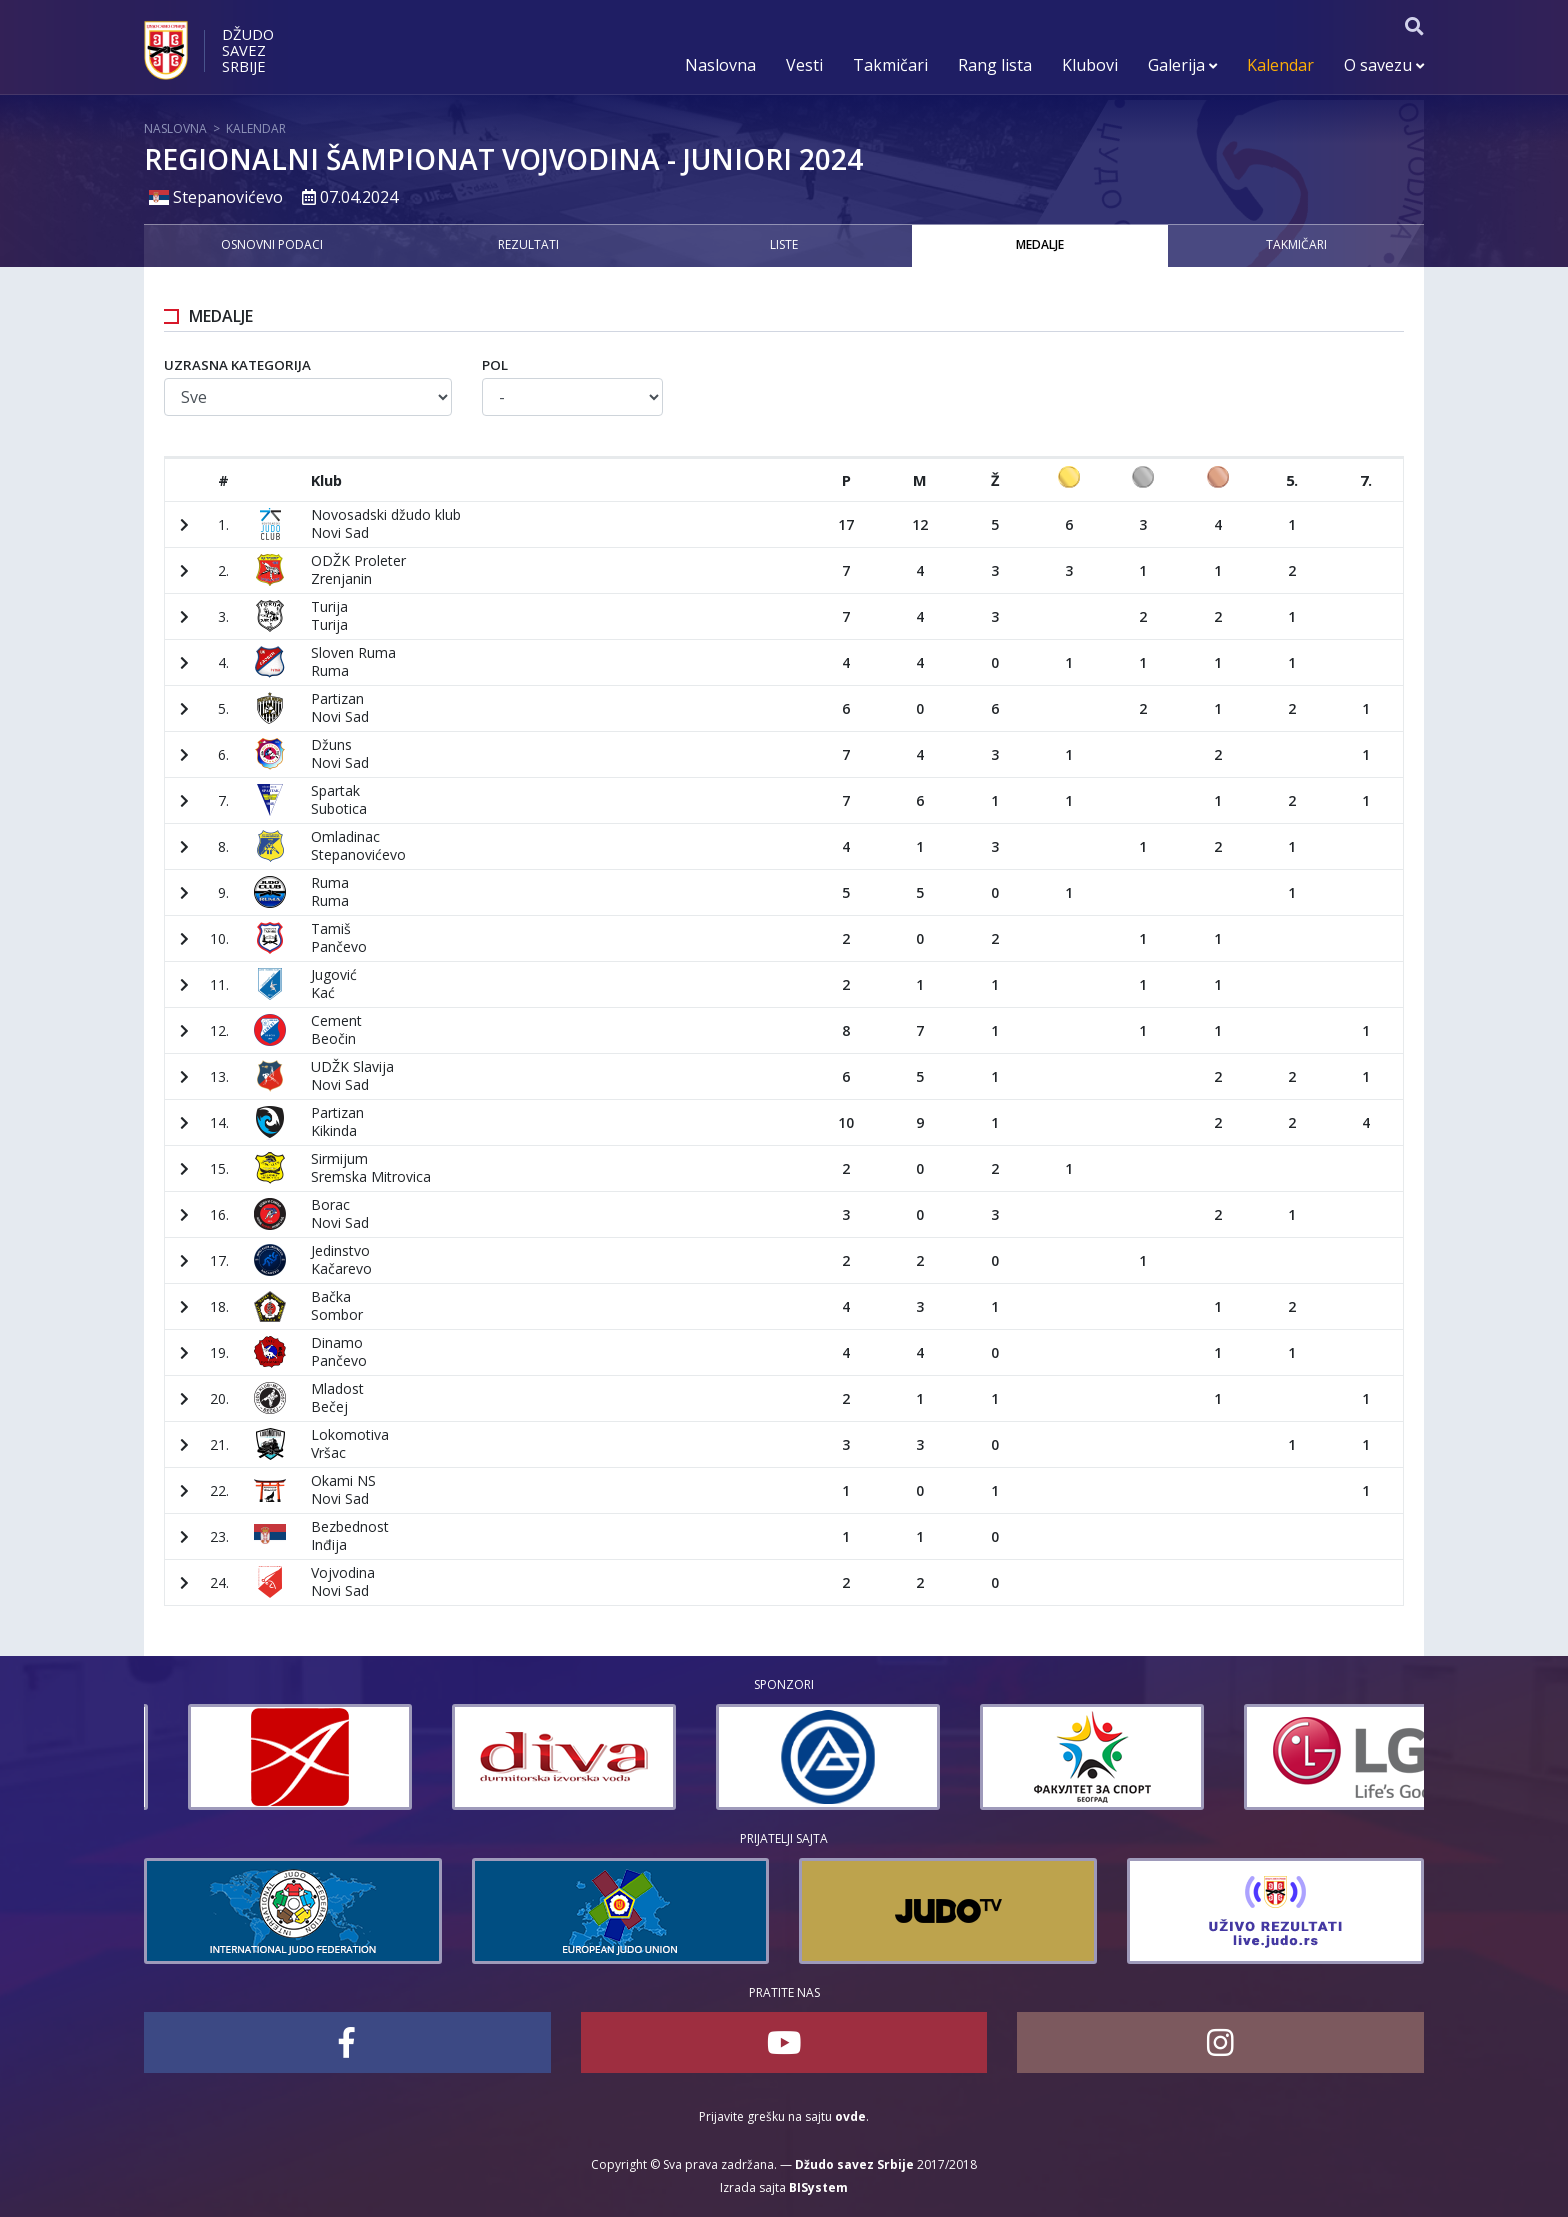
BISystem (818, 2187)
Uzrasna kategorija (237, 365)
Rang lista (995, 65)
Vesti (804, 65)
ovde (850, 2116)
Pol (495, 365)
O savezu (1384, 65)
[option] (256, 1757)
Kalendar (1280, 65)
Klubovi (1090, 65)
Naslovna (720, 65)
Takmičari (890, 65)
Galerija (1182, 65)
